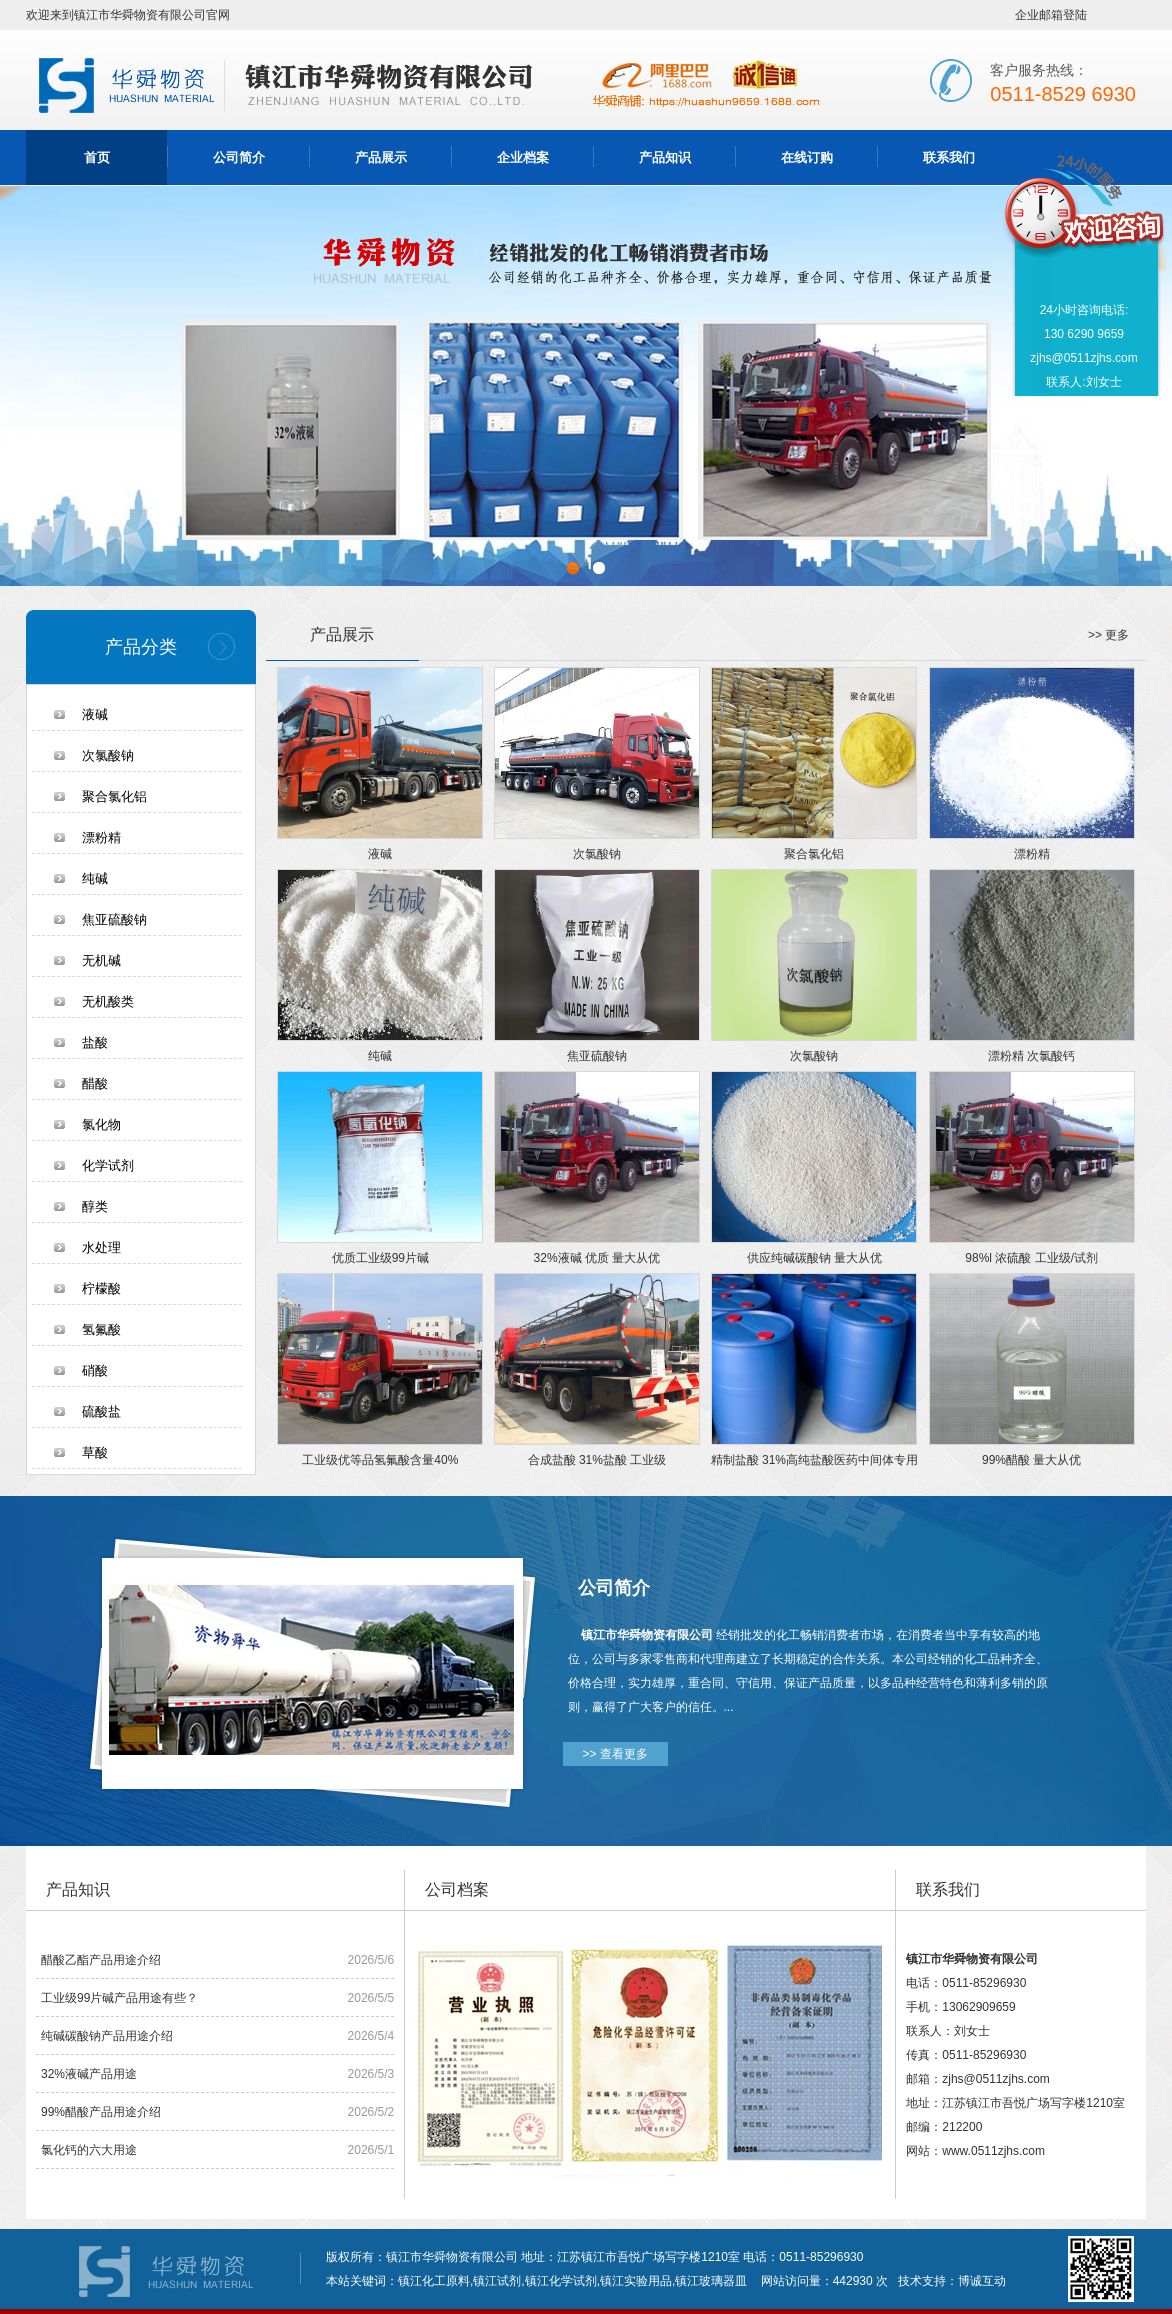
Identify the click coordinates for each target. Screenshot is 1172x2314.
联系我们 (949, 157)
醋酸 (95, 1083)
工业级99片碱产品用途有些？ (119, 1998)
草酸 (95, 1452)
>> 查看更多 (615, 1754)
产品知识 (665, 157)
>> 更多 (1108, 635)
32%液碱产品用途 (89, 2074)
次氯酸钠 (108, 755)
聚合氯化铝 (114, 796)
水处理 (101, 1247)
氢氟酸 (101, 1329)
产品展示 (381, 157)
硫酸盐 (101, 1411)
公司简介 (239, 157)
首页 (97, 157)
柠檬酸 (101, 1288)
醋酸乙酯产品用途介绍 (101, 1960)
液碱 (95, 714)
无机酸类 (108, 1001)
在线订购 (807, 157)
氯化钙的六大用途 (89, 2150)
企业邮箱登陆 (1051, 15)
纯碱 (95, 878)
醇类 (95, 1206)
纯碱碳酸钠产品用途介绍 (107, 2036)
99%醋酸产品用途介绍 (101, 2112)
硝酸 (95, 1370)
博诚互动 (982, 2281)
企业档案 (523, 157)
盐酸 (95, 1042)
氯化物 (101, 1124)
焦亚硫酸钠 (114, 919)
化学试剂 (108, 1165)
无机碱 (101, 960)
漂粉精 (101, 837)
